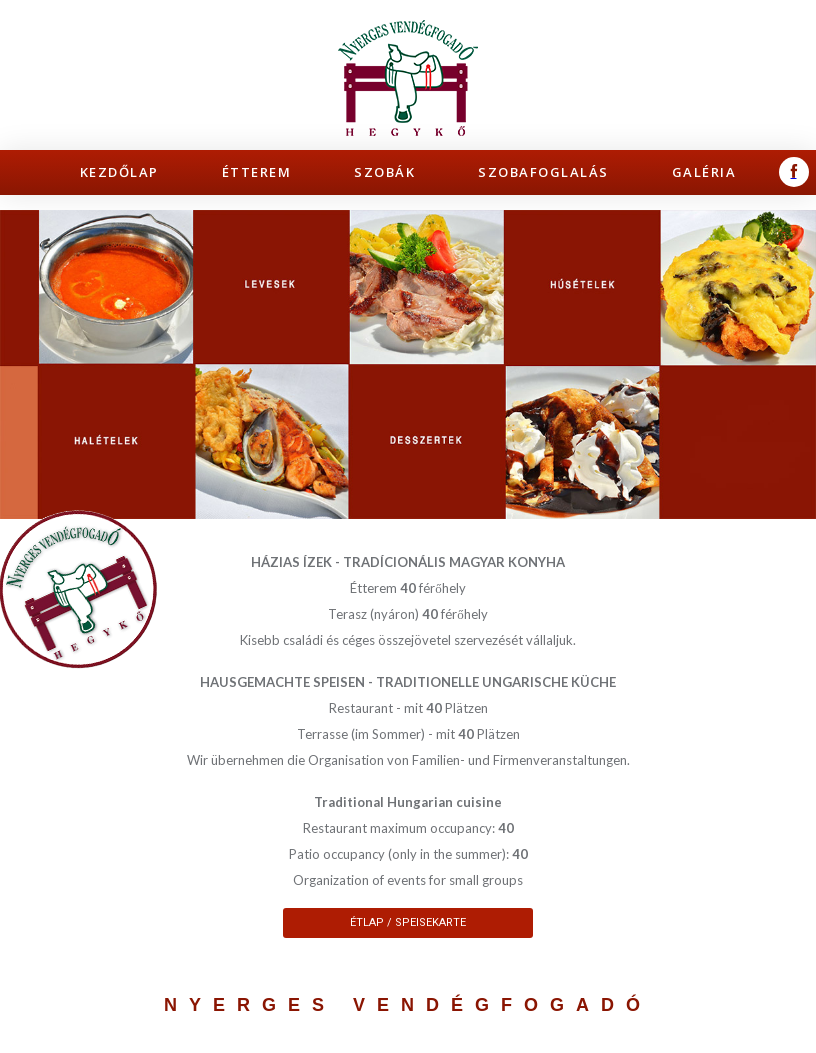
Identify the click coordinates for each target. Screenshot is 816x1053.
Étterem (257, 172)
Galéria (704, 172)
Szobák (384, 172)
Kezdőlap (119, 172)
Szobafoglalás (543, 172)
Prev (26, 365)
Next (790, 365)
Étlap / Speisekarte (408, 922)
